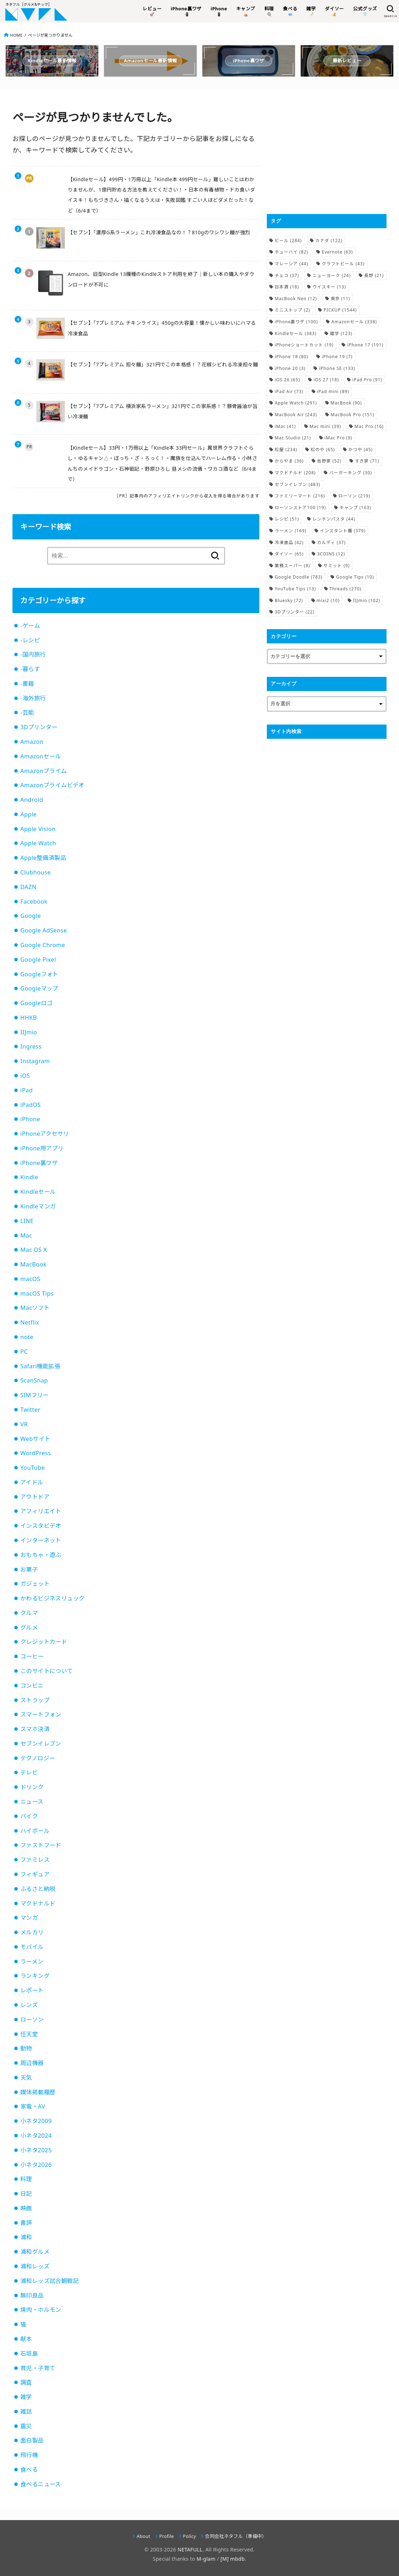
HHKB (28, 1017)
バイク (29, 1816)
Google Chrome (42, 945)
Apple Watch (38, 843)
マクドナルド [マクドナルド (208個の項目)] (295, 473)
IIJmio (28, 1032)
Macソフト (35, 1308)
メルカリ (32, 1932)
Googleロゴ (36, 1003)
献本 (26, 2339)
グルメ (29, 1627)
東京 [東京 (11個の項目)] (340, 299)
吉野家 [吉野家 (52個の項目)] (329, 461)
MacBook (33, 1264)
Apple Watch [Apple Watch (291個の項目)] (296, 403)
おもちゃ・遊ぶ (40, 1555)
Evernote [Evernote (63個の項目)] (337, 252)
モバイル (32, 1947)
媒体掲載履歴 (37, 2092)
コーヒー (32, 1656)
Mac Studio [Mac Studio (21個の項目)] (293, 438)
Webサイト (35, 1439)
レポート (32, 1990)
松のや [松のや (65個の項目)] (323, 449)
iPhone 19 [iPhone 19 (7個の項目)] (337, 357)
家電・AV (32, 2106)
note (26, 1337)
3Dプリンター (38, 727)
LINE (26, 1221)
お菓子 (29, 1569)
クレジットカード (43, 1642)
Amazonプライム (43, 771)
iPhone (30, 1119)
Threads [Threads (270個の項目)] (345, 589)
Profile (166, 2536)
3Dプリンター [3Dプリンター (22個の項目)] (295, 612)
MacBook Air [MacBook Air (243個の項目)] (296, 415)
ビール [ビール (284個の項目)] (288, 240)
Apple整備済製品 (43, 858)
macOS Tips (36, 1293)
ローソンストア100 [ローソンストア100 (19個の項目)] (300, 508)
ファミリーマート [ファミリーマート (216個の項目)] (300, 496)
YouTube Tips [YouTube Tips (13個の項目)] (295, 589)
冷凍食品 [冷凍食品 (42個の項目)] (289, 542)
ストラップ (35, 1700)
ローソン (32, 2019)
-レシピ (30, 640)
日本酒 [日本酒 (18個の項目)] (287, 287)
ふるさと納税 (37, 1889)
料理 (26, 2179)
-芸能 (27, 712)
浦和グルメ (35, 2252)
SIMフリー (34, 1395)
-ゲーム (30, 625)
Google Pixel (38, 959)
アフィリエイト (40, 1511)
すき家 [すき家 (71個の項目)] (367, 461)
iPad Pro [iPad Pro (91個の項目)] (367, 380)
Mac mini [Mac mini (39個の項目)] (325, 426)
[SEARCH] (390, 11)
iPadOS (30, 1105)
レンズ (29, 2005)
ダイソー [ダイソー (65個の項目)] (289, 554)
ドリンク (32, 1787)
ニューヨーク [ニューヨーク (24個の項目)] (331, 275)
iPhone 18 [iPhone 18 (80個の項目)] (291, 357)
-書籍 (27, 684)
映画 (26, 2208)
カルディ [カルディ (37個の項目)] (331, 542)
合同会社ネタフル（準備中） (235, 2536)
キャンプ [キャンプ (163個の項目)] (355, 508)
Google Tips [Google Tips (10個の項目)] (355, 577)
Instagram (35, 1061)
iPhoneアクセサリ (44, 1134)
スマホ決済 (35, 1729)
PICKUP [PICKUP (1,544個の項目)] (340, 310)
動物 (26, 2048)
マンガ (29, 1918)
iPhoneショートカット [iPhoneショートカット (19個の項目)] (304, 345)
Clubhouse (35, 872)
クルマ (29, 1613)
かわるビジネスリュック (52, 1598)
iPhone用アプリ (41, 1148)
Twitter (30, 1410)
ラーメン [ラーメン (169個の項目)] (290, 531)
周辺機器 (32, 2063)
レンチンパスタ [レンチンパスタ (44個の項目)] (333, 519)
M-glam (206, 2558)
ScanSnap (34, 1380)
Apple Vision (38, 829)
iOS (25, 1076)
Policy (189, 2536)
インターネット (40, 1540)
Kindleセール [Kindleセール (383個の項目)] (295, 333)
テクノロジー (37, 1758)
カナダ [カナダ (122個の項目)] (328, 240)
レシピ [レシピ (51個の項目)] (287, 519)
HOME (16, 35)
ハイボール (35, 1831)
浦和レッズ (35, 2266)
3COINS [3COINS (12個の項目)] (331, 554)
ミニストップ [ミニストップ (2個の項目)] (292, 310)
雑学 (26, 2397)
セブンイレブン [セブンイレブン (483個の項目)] (297, 484)
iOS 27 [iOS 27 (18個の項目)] (326, 380)
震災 (26, 2426)
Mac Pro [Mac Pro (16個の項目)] (369, 426)
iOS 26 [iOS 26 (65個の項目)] (287, 380)
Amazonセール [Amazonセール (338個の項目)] (354, 322)
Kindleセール (38, 1192)
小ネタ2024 (36, 2135)
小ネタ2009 (36, 2121)
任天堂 (29, 2034)
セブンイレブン (40, 1743)
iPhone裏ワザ (39, 1163)
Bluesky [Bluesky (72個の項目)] (289, 600)
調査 (26, 2382)
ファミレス (35, 1860)
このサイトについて (46, 1671)
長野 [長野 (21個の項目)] (374, 275)
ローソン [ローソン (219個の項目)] (354, 496)
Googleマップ (39, 988)
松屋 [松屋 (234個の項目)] (286, 449)
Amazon (31, 742)
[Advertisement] (327, 151)
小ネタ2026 (36, 2165)
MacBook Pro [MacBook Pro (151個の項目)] (352, 415)
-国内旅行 (33, 654)
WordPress (35, 1453)
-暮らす (30, 669)
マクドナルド (37, 1903)
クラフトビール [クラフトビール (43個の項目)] (343, 264)
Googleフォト (39, 974)
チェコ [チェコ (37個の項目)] (287, 275)
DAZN (28, 887)
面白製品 (32, 2440)
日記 (26, 2194)
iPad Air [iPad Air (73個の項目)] (289, 391)
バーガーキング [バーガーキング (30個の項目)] (350, 473)
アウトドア (35, 1497)
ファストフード (40, 1845)
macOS (30, 1279)
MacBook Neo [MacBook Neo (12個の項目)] (296, 299)
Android (31, 800)
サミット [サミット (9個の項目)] (336, 566)
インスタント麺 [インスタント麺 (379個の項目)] (343, 531)
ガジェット (35, 1584)
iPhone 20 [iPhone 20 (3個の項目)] (290, 368)
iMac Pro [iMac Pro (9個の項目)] (338, 438)
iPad (26, 1090)
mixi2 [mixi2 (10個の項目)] (328, 600)
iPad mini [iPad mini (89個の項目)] (333, 391)
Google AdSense (43, 930)
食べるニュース (40, 2484)
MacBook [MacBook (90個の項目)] (346, 403)
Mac (26, 1235)
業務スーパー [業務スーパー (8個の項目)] (292, 566)
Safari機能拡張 (40, 1366)
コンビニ (32, 1685)
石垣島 (29, 2353)
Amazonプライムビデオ (52, 785)
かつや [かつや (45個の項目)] (360, 449)
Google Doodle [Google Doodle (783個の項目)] (298, 577)
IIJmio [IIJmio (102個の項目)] (366, 600)
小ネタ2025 (36, 2150)
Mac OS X (33, 1250)
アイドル (31, 1482)
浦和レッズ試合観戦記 (49, 2281)
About (143, 2536)
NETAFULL (189, 2549)
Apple (28, 814)
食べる (29, 2469)
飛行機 (29, 2455)
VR (24, 1424)
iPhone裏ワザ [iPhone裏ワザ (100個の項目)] (296, 322)
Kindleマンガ (38, 1206)
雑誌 (26, 2411)
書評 (26, 2223)
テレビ (29, 1772)
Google (30, 916)
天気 (26, 2077)
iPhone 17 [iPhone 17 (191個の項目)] (365, 345)
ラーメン (31, 1961)
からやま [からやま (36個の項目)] (289, 461)
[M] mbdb (233, 2558)
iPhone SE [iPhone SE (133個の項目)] (337, 368)
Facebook (33, 901)
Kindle (29, 1177)
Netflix (29, 1322)
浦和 (26, 2237)
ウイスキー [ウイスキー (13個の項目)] (329, 287)
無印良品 (32, 2295)
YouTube (32, 1468)
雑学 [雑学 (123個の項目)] (341, 333)
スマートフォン (40, 1714)
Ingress (31, 1046)
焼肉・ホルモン (40, 2310)
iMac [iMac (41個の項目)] (285, 426)
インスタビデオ (40, 1526)
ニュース (31, 1802)
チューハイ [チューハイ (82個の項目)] (291, 252)
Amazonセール (40, 756)
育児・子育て (37, 2368)
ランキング (35, 1976)
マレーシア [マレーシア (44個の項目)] (291, 264)
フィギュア (35, 1874)
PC (24, 1351)
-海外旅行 (33, 698)
